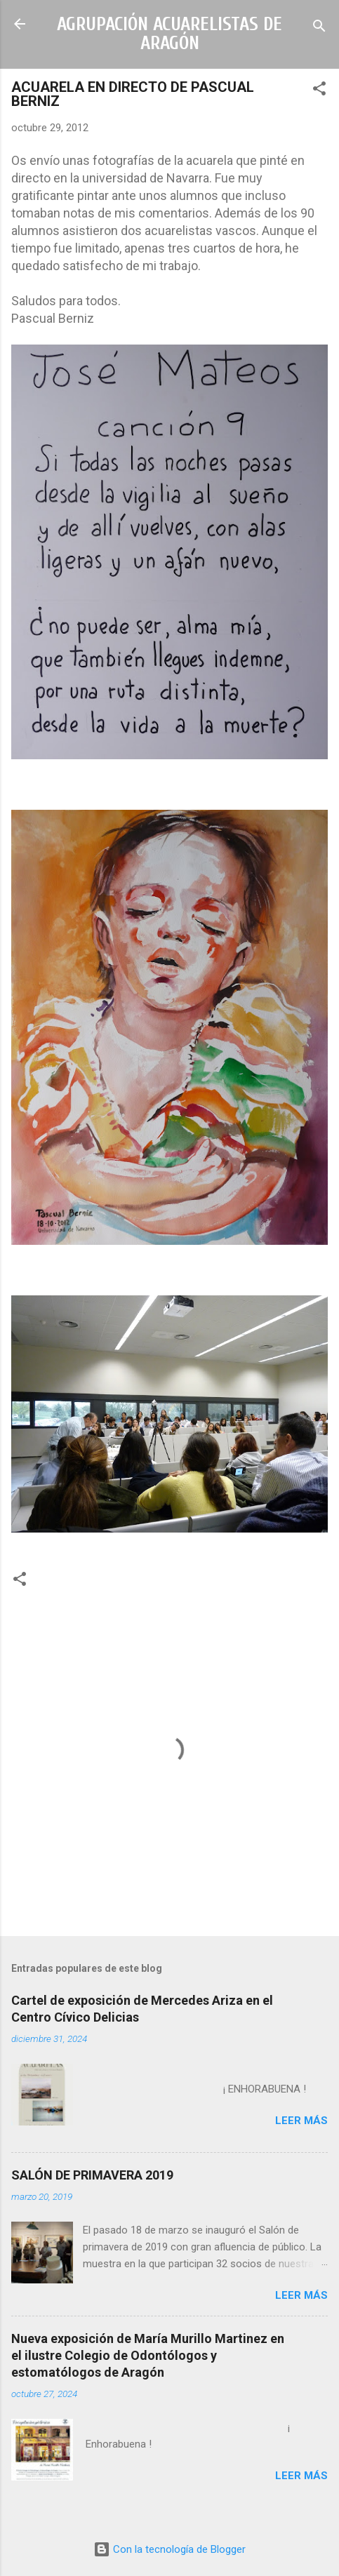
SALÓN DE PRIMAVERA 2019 (92, 2175)
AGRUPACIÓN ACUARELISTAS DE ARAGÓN (169, 33)
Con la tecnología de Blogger (169, 2549)
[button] (319, 91)
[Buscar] (319, 28)
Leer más (301, 2120)
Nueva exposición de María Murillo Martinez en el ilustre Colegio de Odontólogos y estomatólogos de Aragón (147, 2355)
